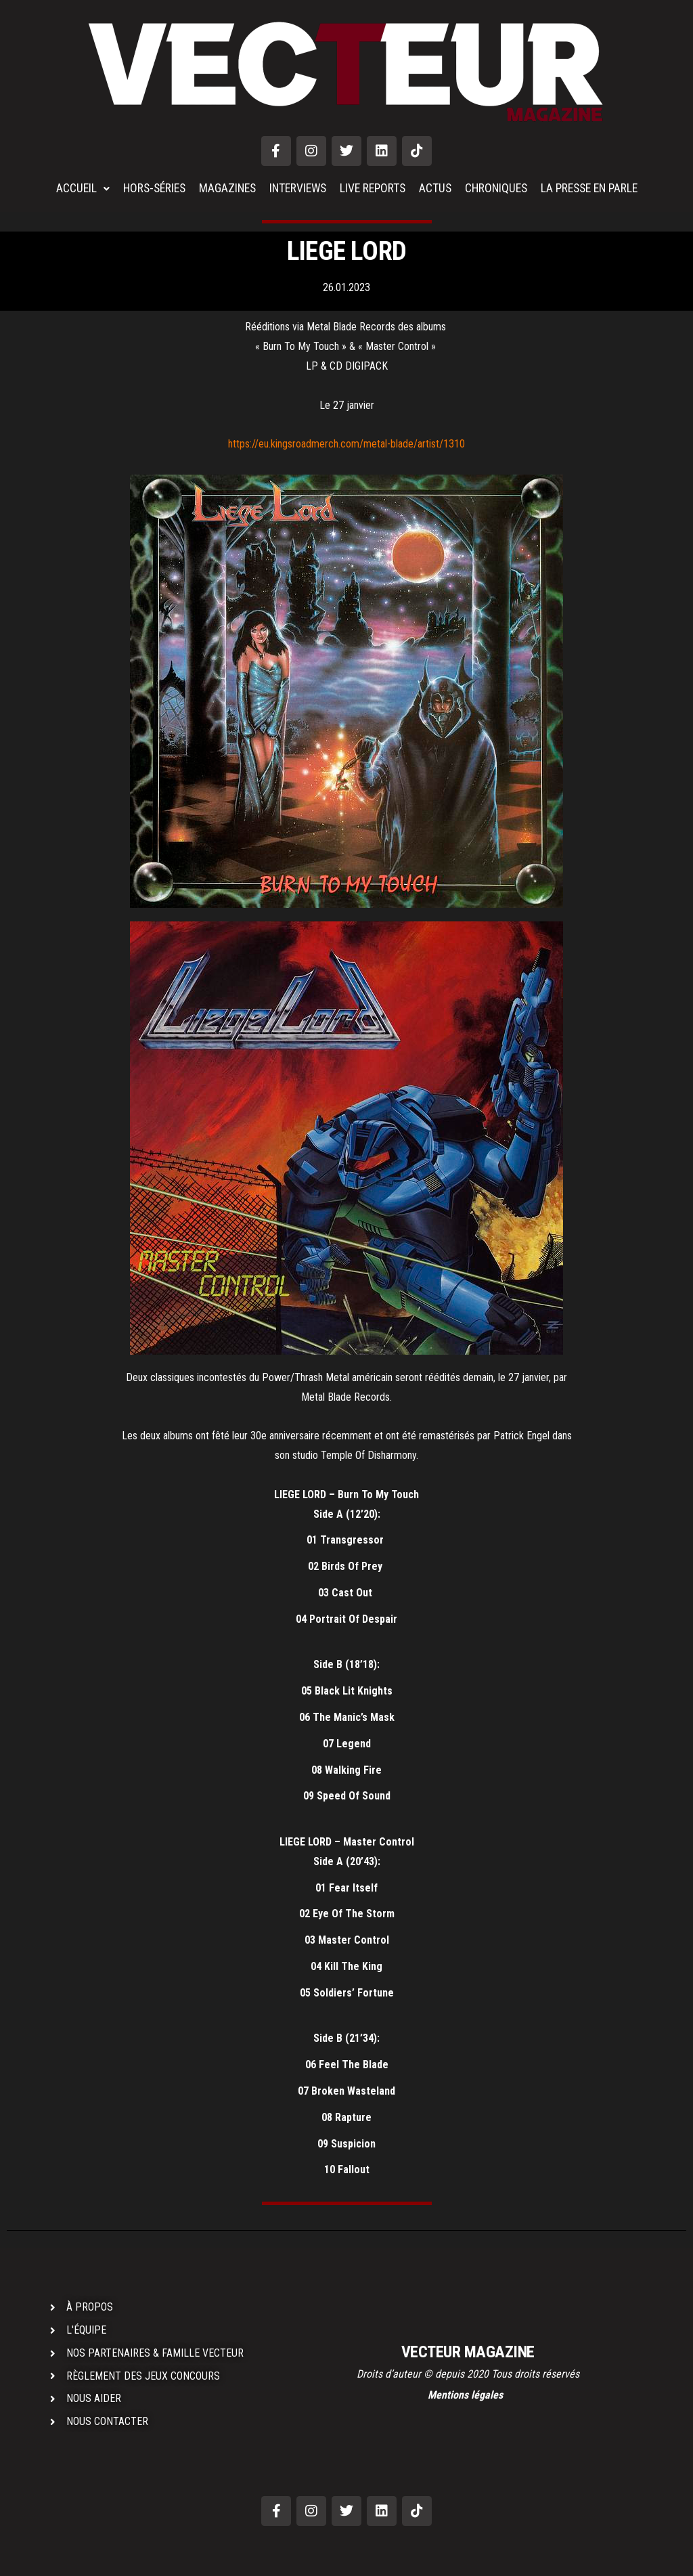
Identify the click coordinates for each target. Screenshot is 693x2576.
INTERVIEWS (295, 188)
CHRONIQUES (499, 188)
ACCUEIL (72, 188)
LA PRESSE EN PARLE (596, 188)
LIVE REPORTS (372, 188)
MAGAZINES (221, 188)
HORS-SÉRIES (145, 188)
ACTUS (436, 188)
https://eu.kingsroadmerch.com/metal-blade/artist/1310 (346, 444)
